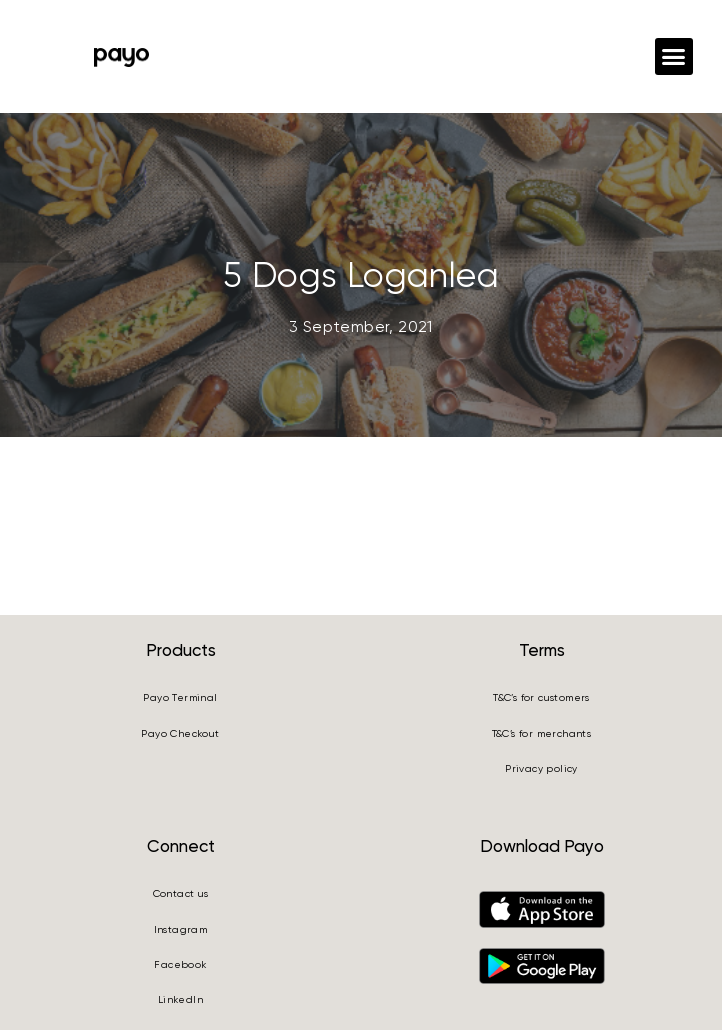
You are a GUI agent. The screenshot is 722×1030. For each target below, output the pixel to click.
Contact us (181, 893)
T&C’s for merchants (542, 733)
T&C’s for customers (541, 697)
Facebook (180, 964)
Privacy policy (541, 768)
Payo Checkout (180, 733)
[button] (674, 57)
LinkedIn (180, 999)
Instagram (181, 929)
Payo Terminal (180, 697)
